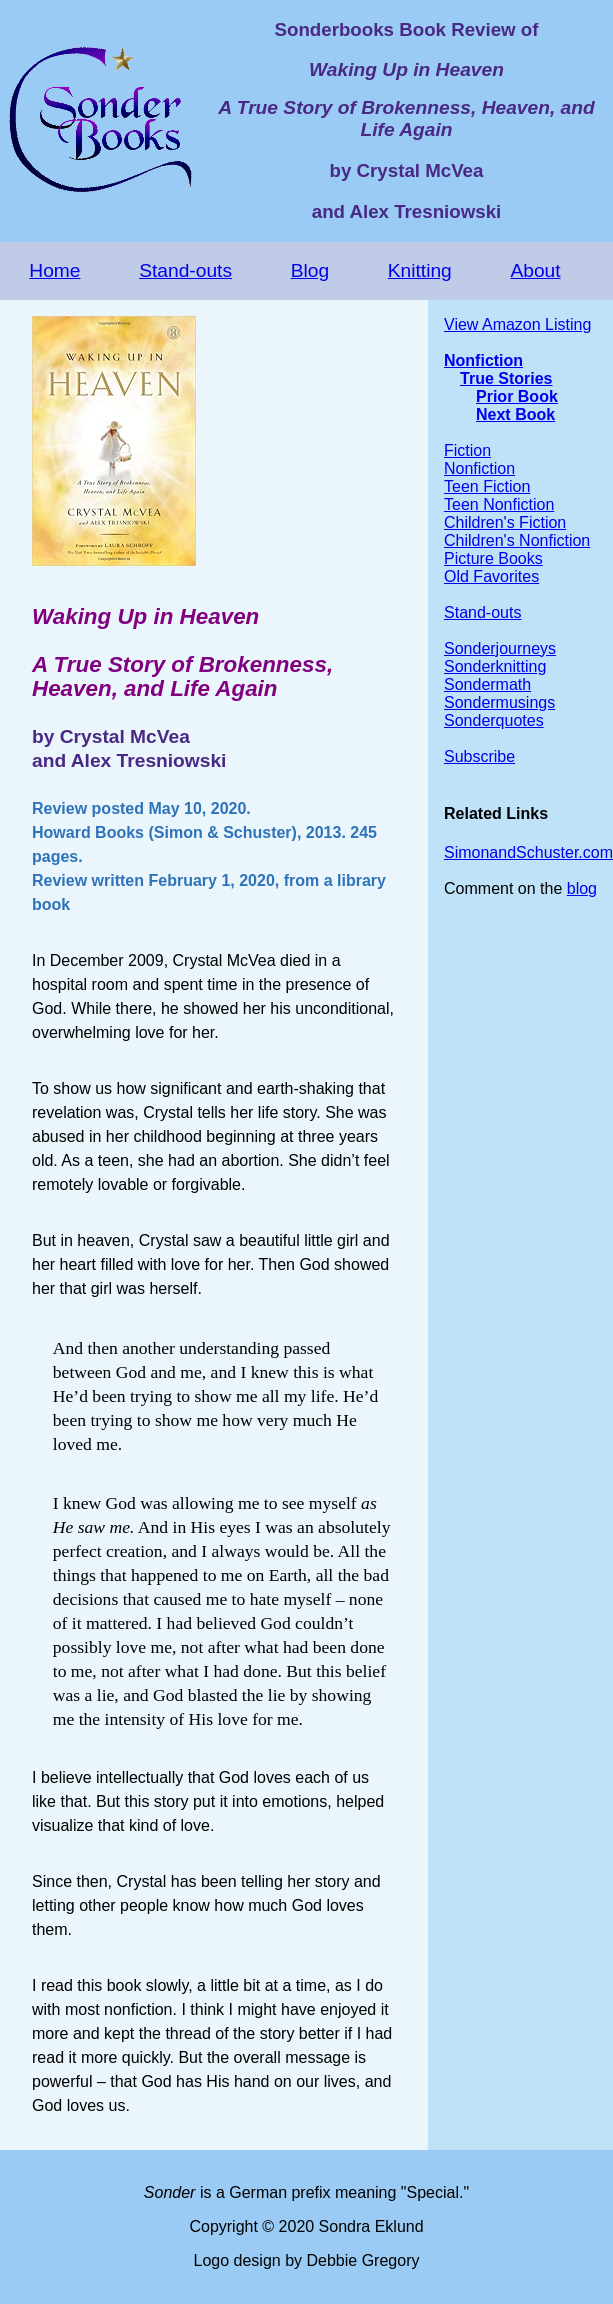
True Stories (506, 378)
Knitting (420, 270)
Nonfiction (483, 360)
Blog (310, 270)
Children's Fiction (505, 522)
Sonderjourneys (500, 648)
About (535, 270)
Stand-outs (185, 270)
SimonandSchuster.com (528, 852)
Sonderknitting (495, 666)
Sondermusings (499, 702)
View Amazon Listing (517, 324)
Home (54, 270)
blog (582, 888)
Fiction (467, 450)
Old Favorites (491, 576)
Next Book (515, 414)
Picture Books (493, 558)
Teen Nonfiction (499, 504)
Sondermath (487, 684)
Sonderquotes (494, 720)
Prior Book (517, 396)
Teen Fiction (487, 486)
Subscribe (479, 756)
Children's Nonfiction (517, 540)
